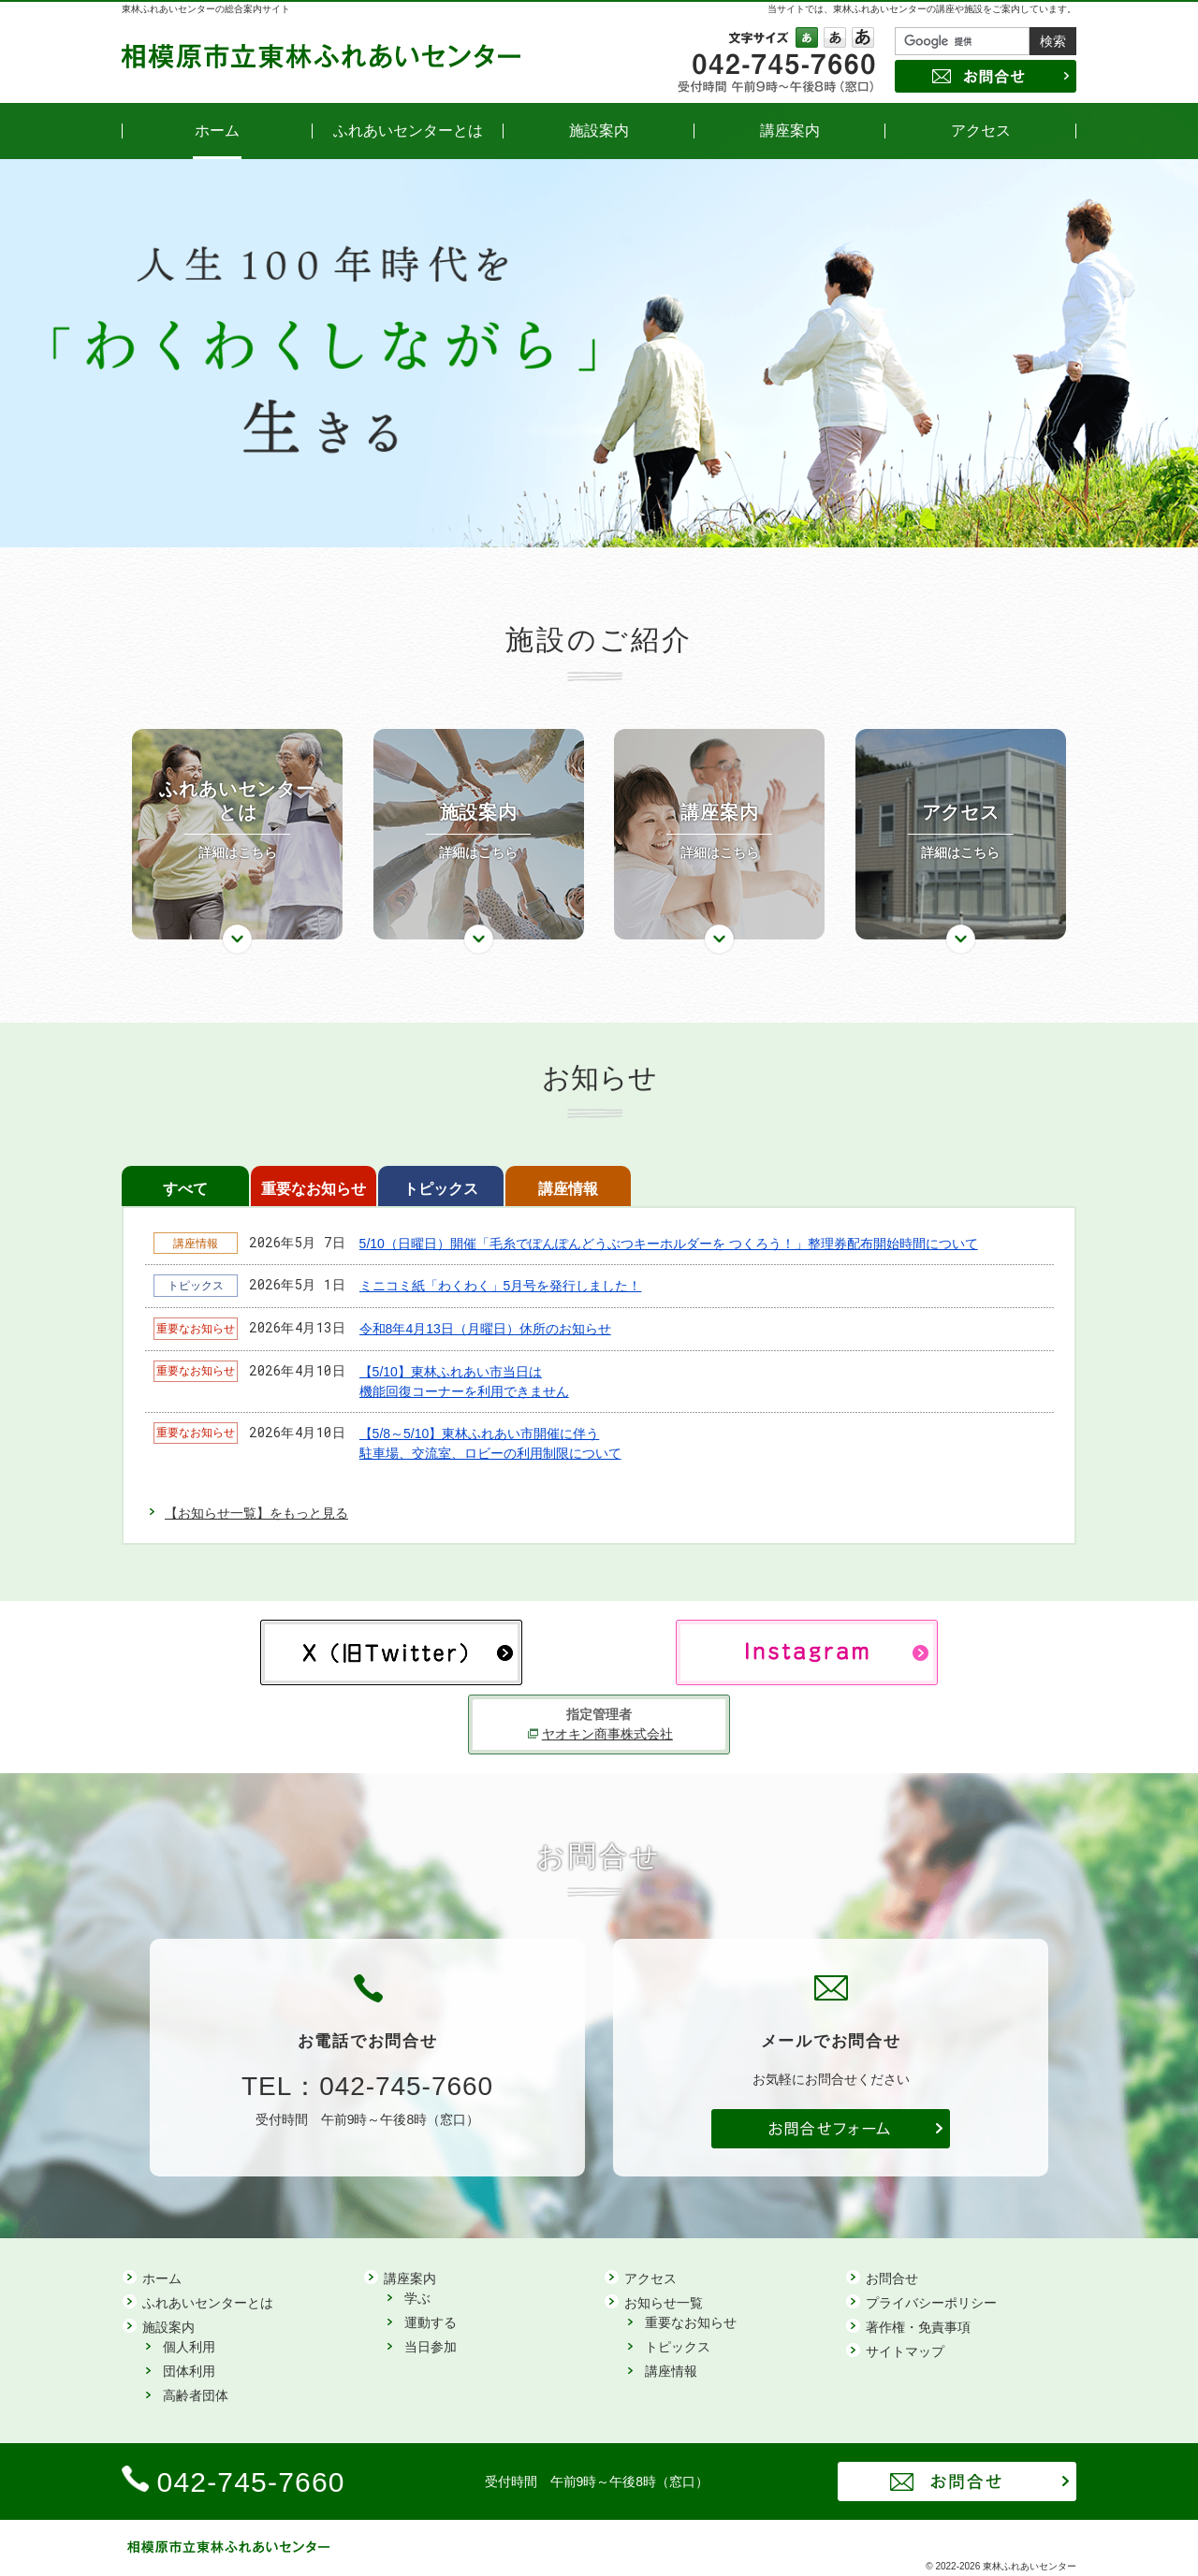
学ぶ (417, 2298)
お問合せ (985, 76)
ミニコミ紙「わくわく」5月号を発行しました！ (500, 1285)
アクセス (650, 2278)
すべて (185, 1189)
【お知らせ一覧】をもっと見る (256, 1513)
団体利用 (189, 2371)
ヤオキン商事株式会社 (607, 1733)
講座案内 (410, 2278)
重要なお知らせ (313, 1189)
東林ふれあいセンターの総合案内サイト (206, 9)
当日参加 (430, 2346)
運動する (430, 2322)
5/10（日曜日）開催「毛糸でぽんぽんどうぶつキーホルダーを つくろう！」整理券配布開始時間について (668, 1243)
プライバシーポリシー (931, 2302)
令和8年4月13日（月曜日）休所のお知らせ (485, 1328)
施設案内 (168, 2327)
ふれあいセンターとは (207, 2302)
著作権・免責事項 (918, 2327)
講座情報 (568, 1189)
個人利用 (189, 2346)
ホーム (162, 2278)
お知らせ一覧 (663, 2302)
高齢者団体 (195, 2395)
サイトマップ (905, 2351)
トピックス (440, 1189)
